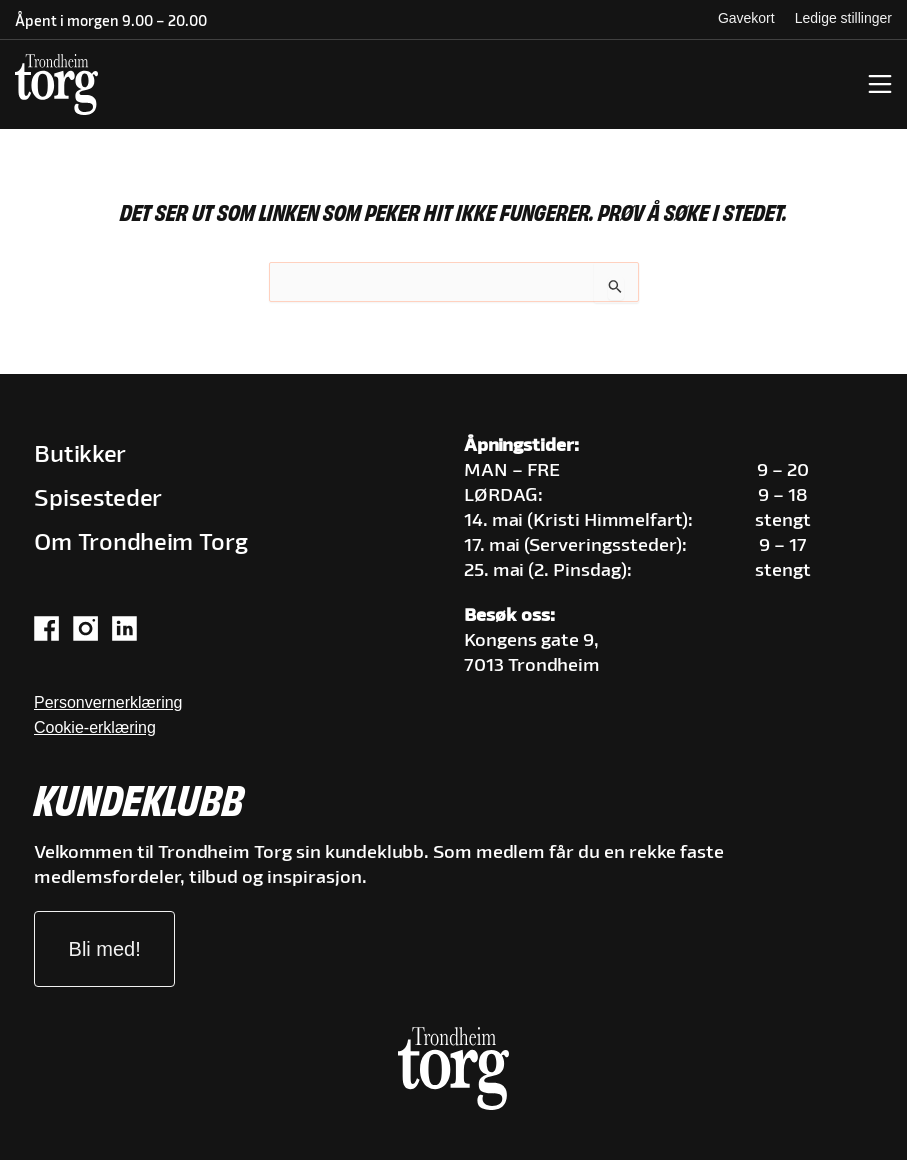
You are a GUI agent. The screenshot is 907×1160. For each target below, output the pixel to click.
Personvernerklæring (108, 702)
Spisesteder (98, 499)
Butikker (80, 455)
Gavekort (746, 18)
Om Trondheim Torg (141, 543)
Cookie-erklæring (95, 727)
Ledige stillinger (843, 18)
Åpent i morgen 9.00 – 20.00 (111, 22)
